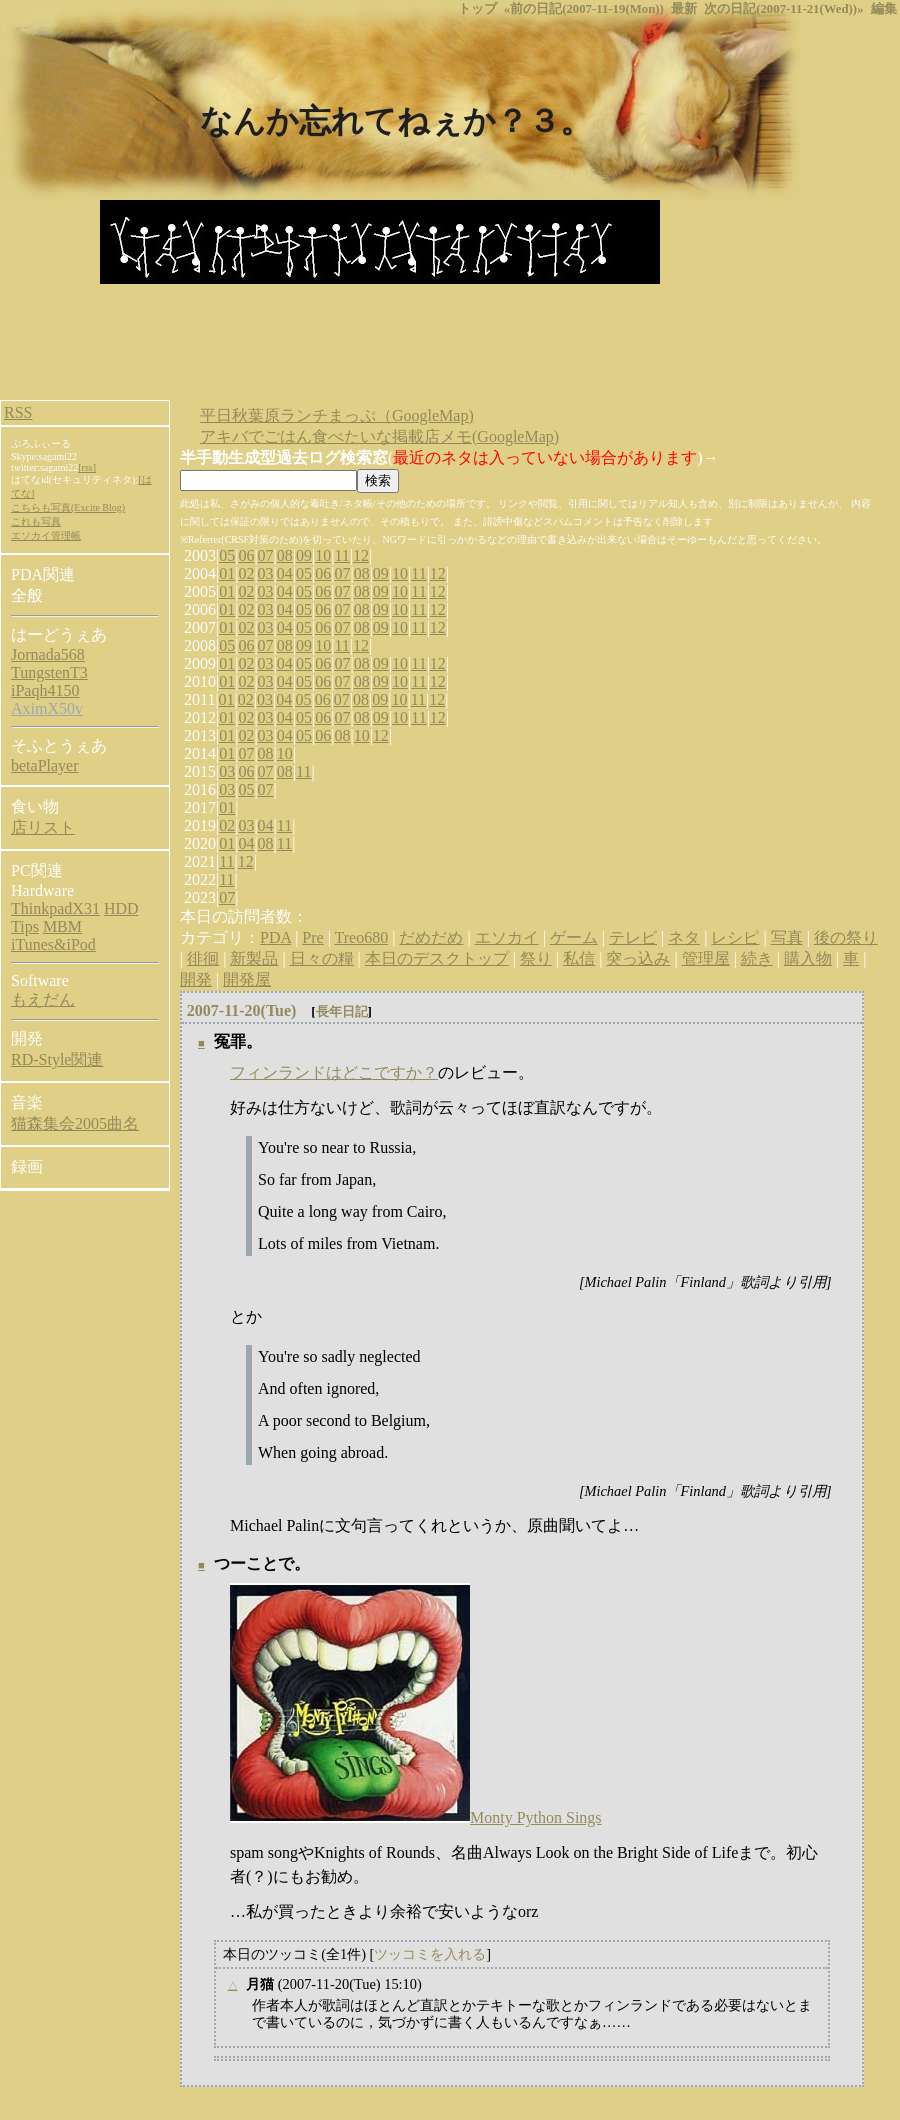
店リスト (43, 827)
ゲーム (574, 937)
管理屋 (706, 958)
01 (227, 573)
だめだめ (431, 937)
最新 (684, 9)
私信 (579, 958)
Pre (312, 937)
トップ (477, 9)
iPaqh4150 (45, 690)
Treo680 (362, 937)
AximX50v (47, 708)
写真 (787, 937)
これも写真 (36, 521)
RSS (18, 412)
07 (266, 555)
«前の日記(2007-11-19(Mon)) (584, 9)
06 (246, 555)
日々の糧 (322, 958)
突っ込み (638, 958)
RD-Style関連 (57, 1059)
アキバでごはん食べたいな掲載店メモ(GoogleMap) (379, 436)
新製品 (254, 958)
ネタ (684, 937)
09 (304, 555)
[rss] (87, 467)
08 (285, 555)
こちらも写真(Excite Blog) (68, 507)
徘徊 (203, 958)
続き (757, 958)
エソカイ (507, 937)
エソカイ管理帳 (46, 535)
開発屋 (247, 979)
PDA (275, 937)
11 (341, 555)
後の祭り (846, 937)
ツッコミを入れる (430, 1954)
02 (246, 573)
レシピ (735, 937)
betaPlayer (45, 765)
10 (323, 555)
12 (361, 555)
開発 (196, 979)
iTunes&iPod (53, 944)
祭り (536, 958)
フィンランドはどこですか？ (334, 1072)
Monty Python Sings (536, 1817)
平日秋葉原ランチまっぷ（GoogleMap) (337, 415)
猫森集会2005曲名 (75, 1123)
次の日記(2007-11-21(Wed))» (783, 9)
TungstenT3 (49, 672)
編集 (884, 9)
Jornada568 (48, 654)
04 (285, 573)
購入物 (808, 958)
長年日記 (342, 1011)
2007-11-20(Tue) (242, 1010)
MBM (62, 926)
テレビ (633, 937)
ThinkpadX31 (55, 908)
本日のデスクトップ (437, 958)
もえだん (43, 999)
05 (227, 555)
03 (266, 573)
